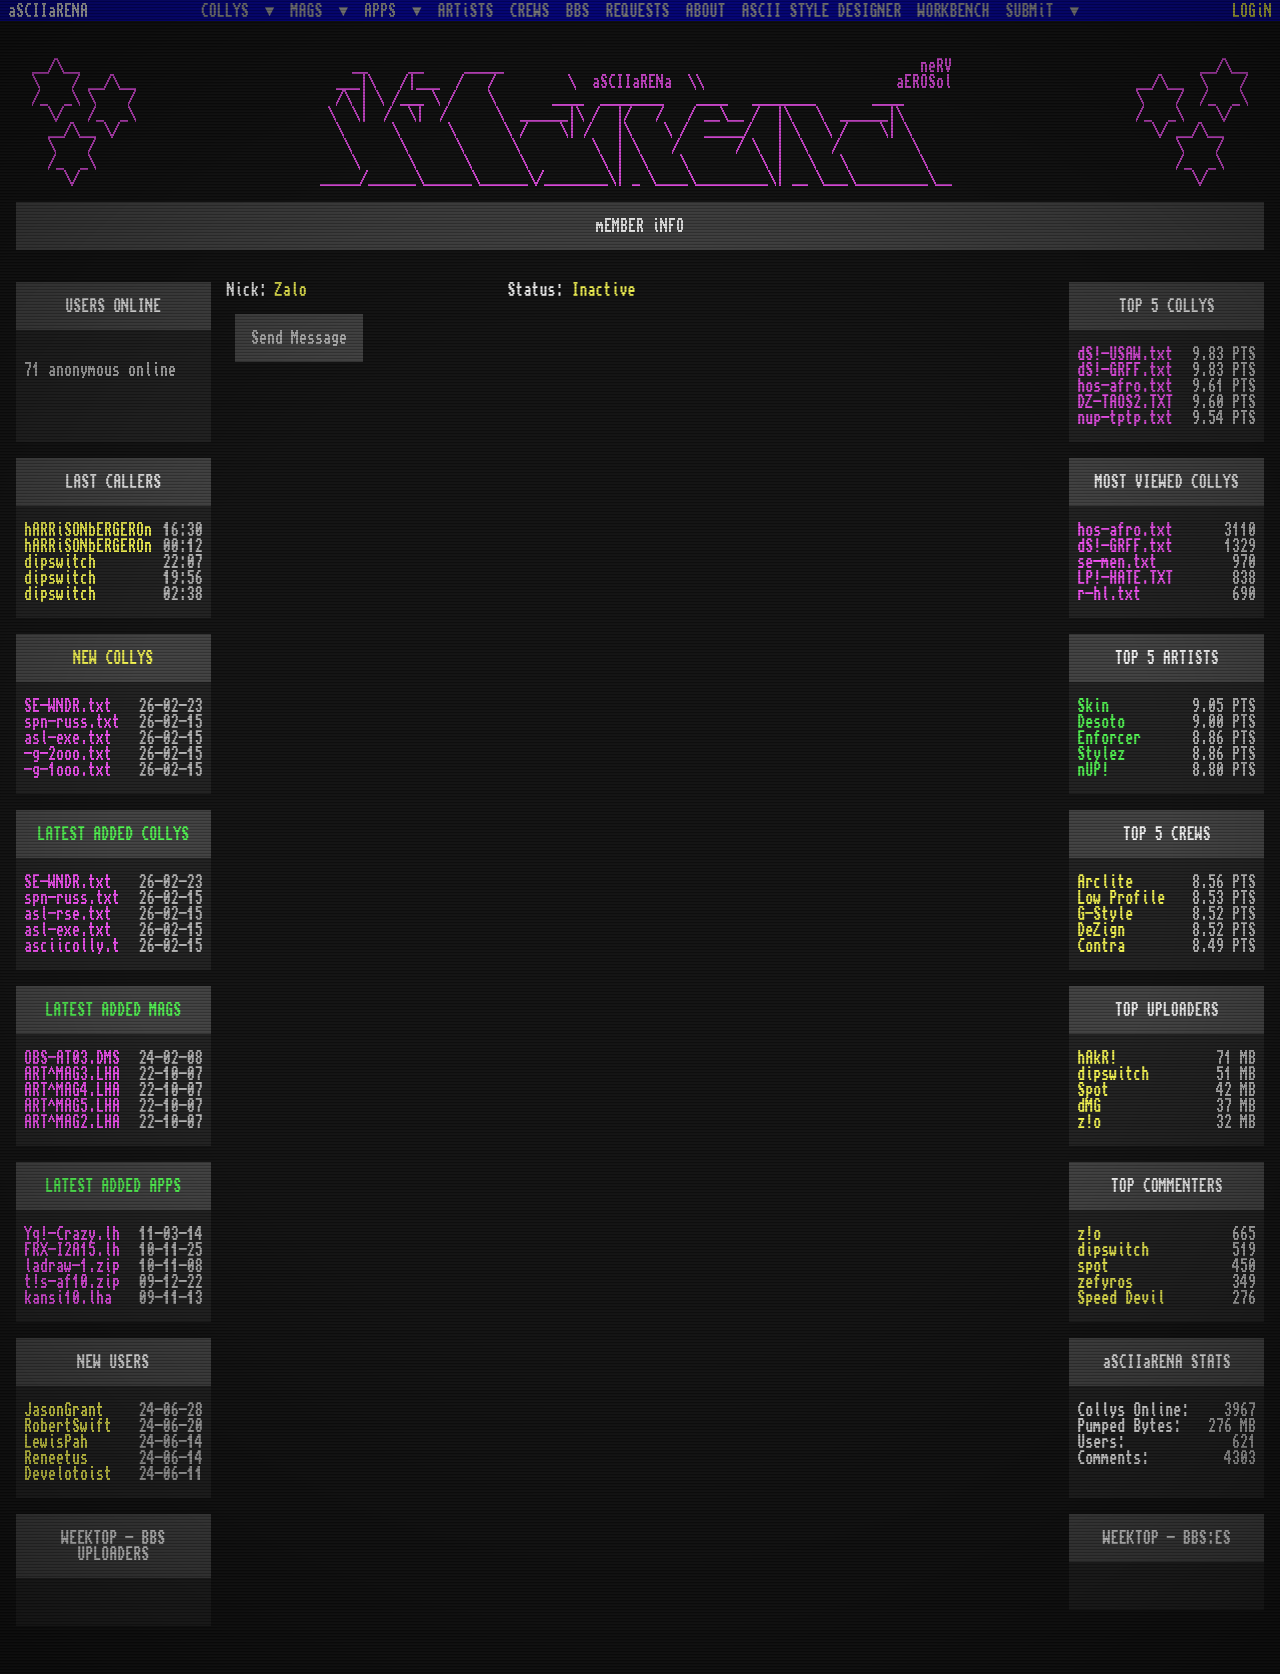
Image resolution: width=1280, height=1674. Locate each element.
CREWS (530, 11)
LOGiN (1252, 11)
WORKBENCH (954, 11)
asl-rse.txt (68, 914)
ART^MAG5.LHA (72, 1106)
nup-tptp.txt (1125, 418)
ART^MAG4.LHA (72, 1090)
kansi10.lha (68, 1298)
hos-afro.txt (1125, 386)
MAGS (310, 10)
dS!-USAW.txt (1125, 354)
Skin (1093, 706)
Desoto (1101, 722)
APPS (384, 10)
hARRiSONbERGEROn (88, 530)
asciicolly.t (72, 946)
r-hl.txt (1109, 594)
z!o (1089, 1122)
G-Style (1105, 914)
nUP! (1093, 770)
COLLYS (229, 10)
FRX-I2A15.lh (72, 1250)
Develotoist (68, 1474)
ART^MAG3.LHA (72, 1074)
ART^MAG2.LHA (72, 1122)
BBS (578, 11)
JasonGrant (64, 1410)
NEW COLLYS (113, 658)
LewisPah (56, 1442)
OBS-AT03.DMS (72, 1058)
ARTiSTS (466, 11)
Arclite (1105, 882)
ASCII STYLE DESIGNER (822, 11)
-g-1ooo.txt (68, 770)
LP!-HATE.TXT (1125, 578)
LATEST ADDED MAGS (113, 1010)
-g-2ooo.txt (68, 754)
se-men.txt (1117, 562)
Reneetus (56, 1458)
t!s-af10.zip (72, 1282)
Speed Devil (1121, 1298)
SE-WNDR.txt (68, 706)
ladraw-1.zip (72, 1266)
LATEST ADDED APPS (113, 1186)
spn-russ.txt (72, 722)
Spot (1093, 1090)
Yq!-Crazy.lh (72, 1234)
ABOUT (706, 11)
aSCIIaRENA (48, 11)
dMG (1089, 1106)
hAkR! (1097, 1058)
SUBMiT (1034, 10)
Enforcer (1109, 738)
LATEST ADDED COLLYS (113, 834)
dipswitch (60, 562)
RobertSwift (68, 1426)
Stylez (1101, 754)
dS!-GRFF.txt (1125, 370)
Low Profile (1121, 898)
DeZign (1101, 930)
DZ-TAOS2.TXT (1125, 402)
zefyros (1105, 1282)
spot (1093, 1266)
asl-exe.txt (68, 738)
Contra (1101, 946)
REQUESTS (638, 11)
